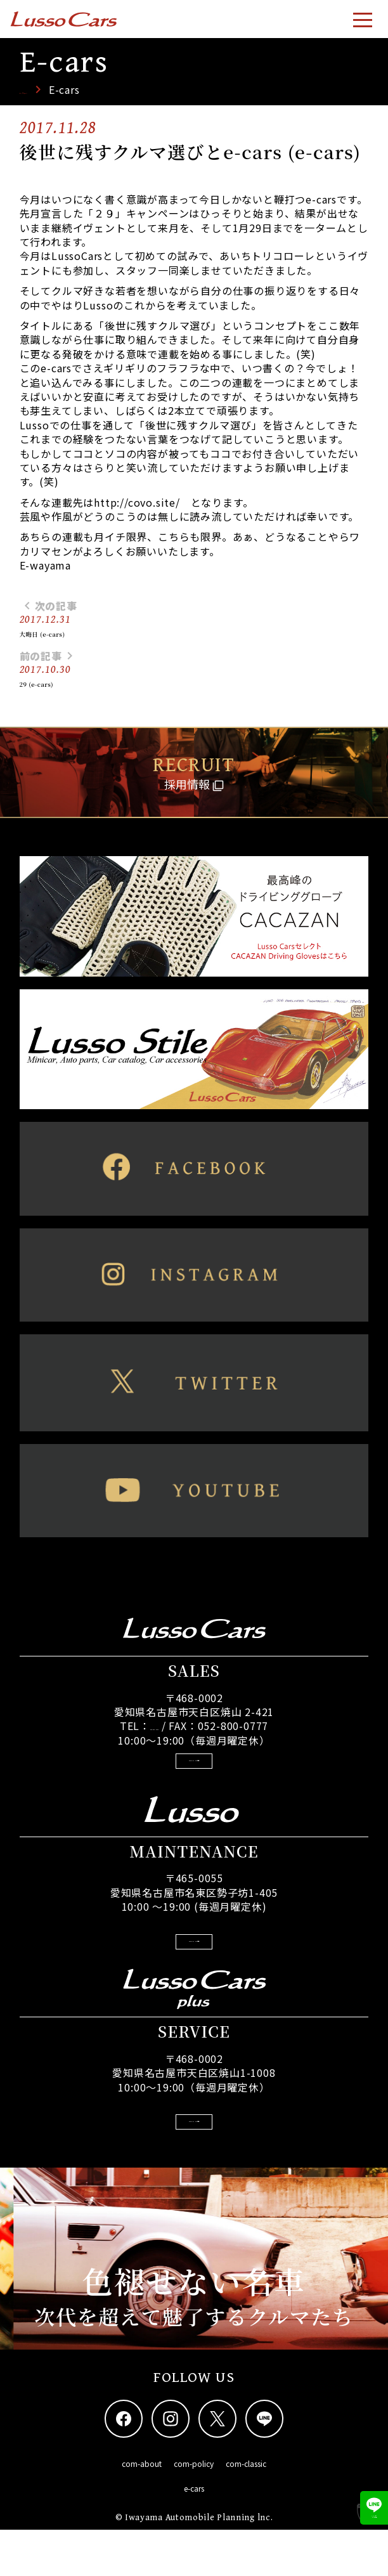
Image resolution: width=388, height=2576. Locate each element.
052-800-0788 (154, 1739)
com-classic (246, 2509)
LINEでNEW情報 (363, 2498)
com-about (142, 2509)
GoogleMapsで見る (194, 1779)
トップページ (52, 89)
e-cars (194, 2534)
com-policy (194, 2509)
